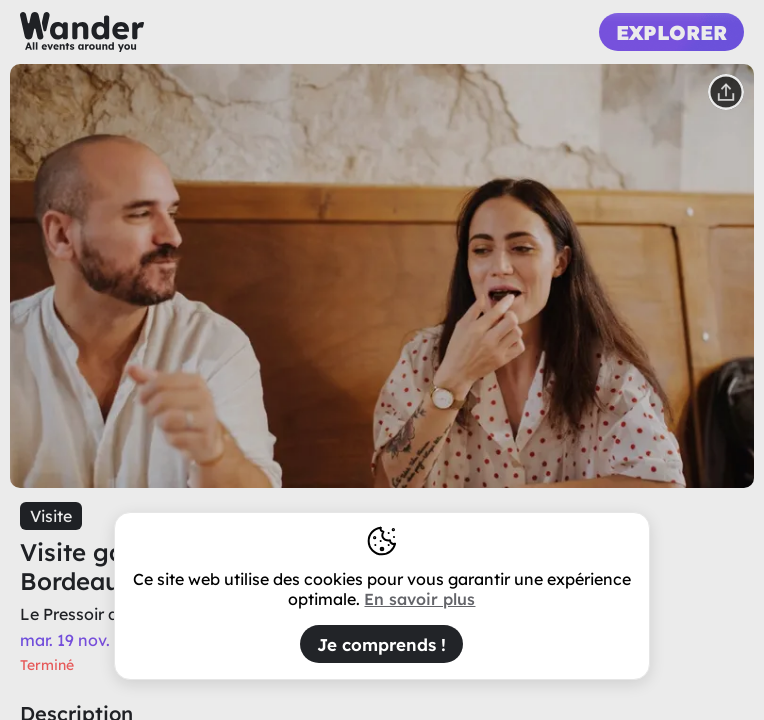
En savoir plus (419, 599)
